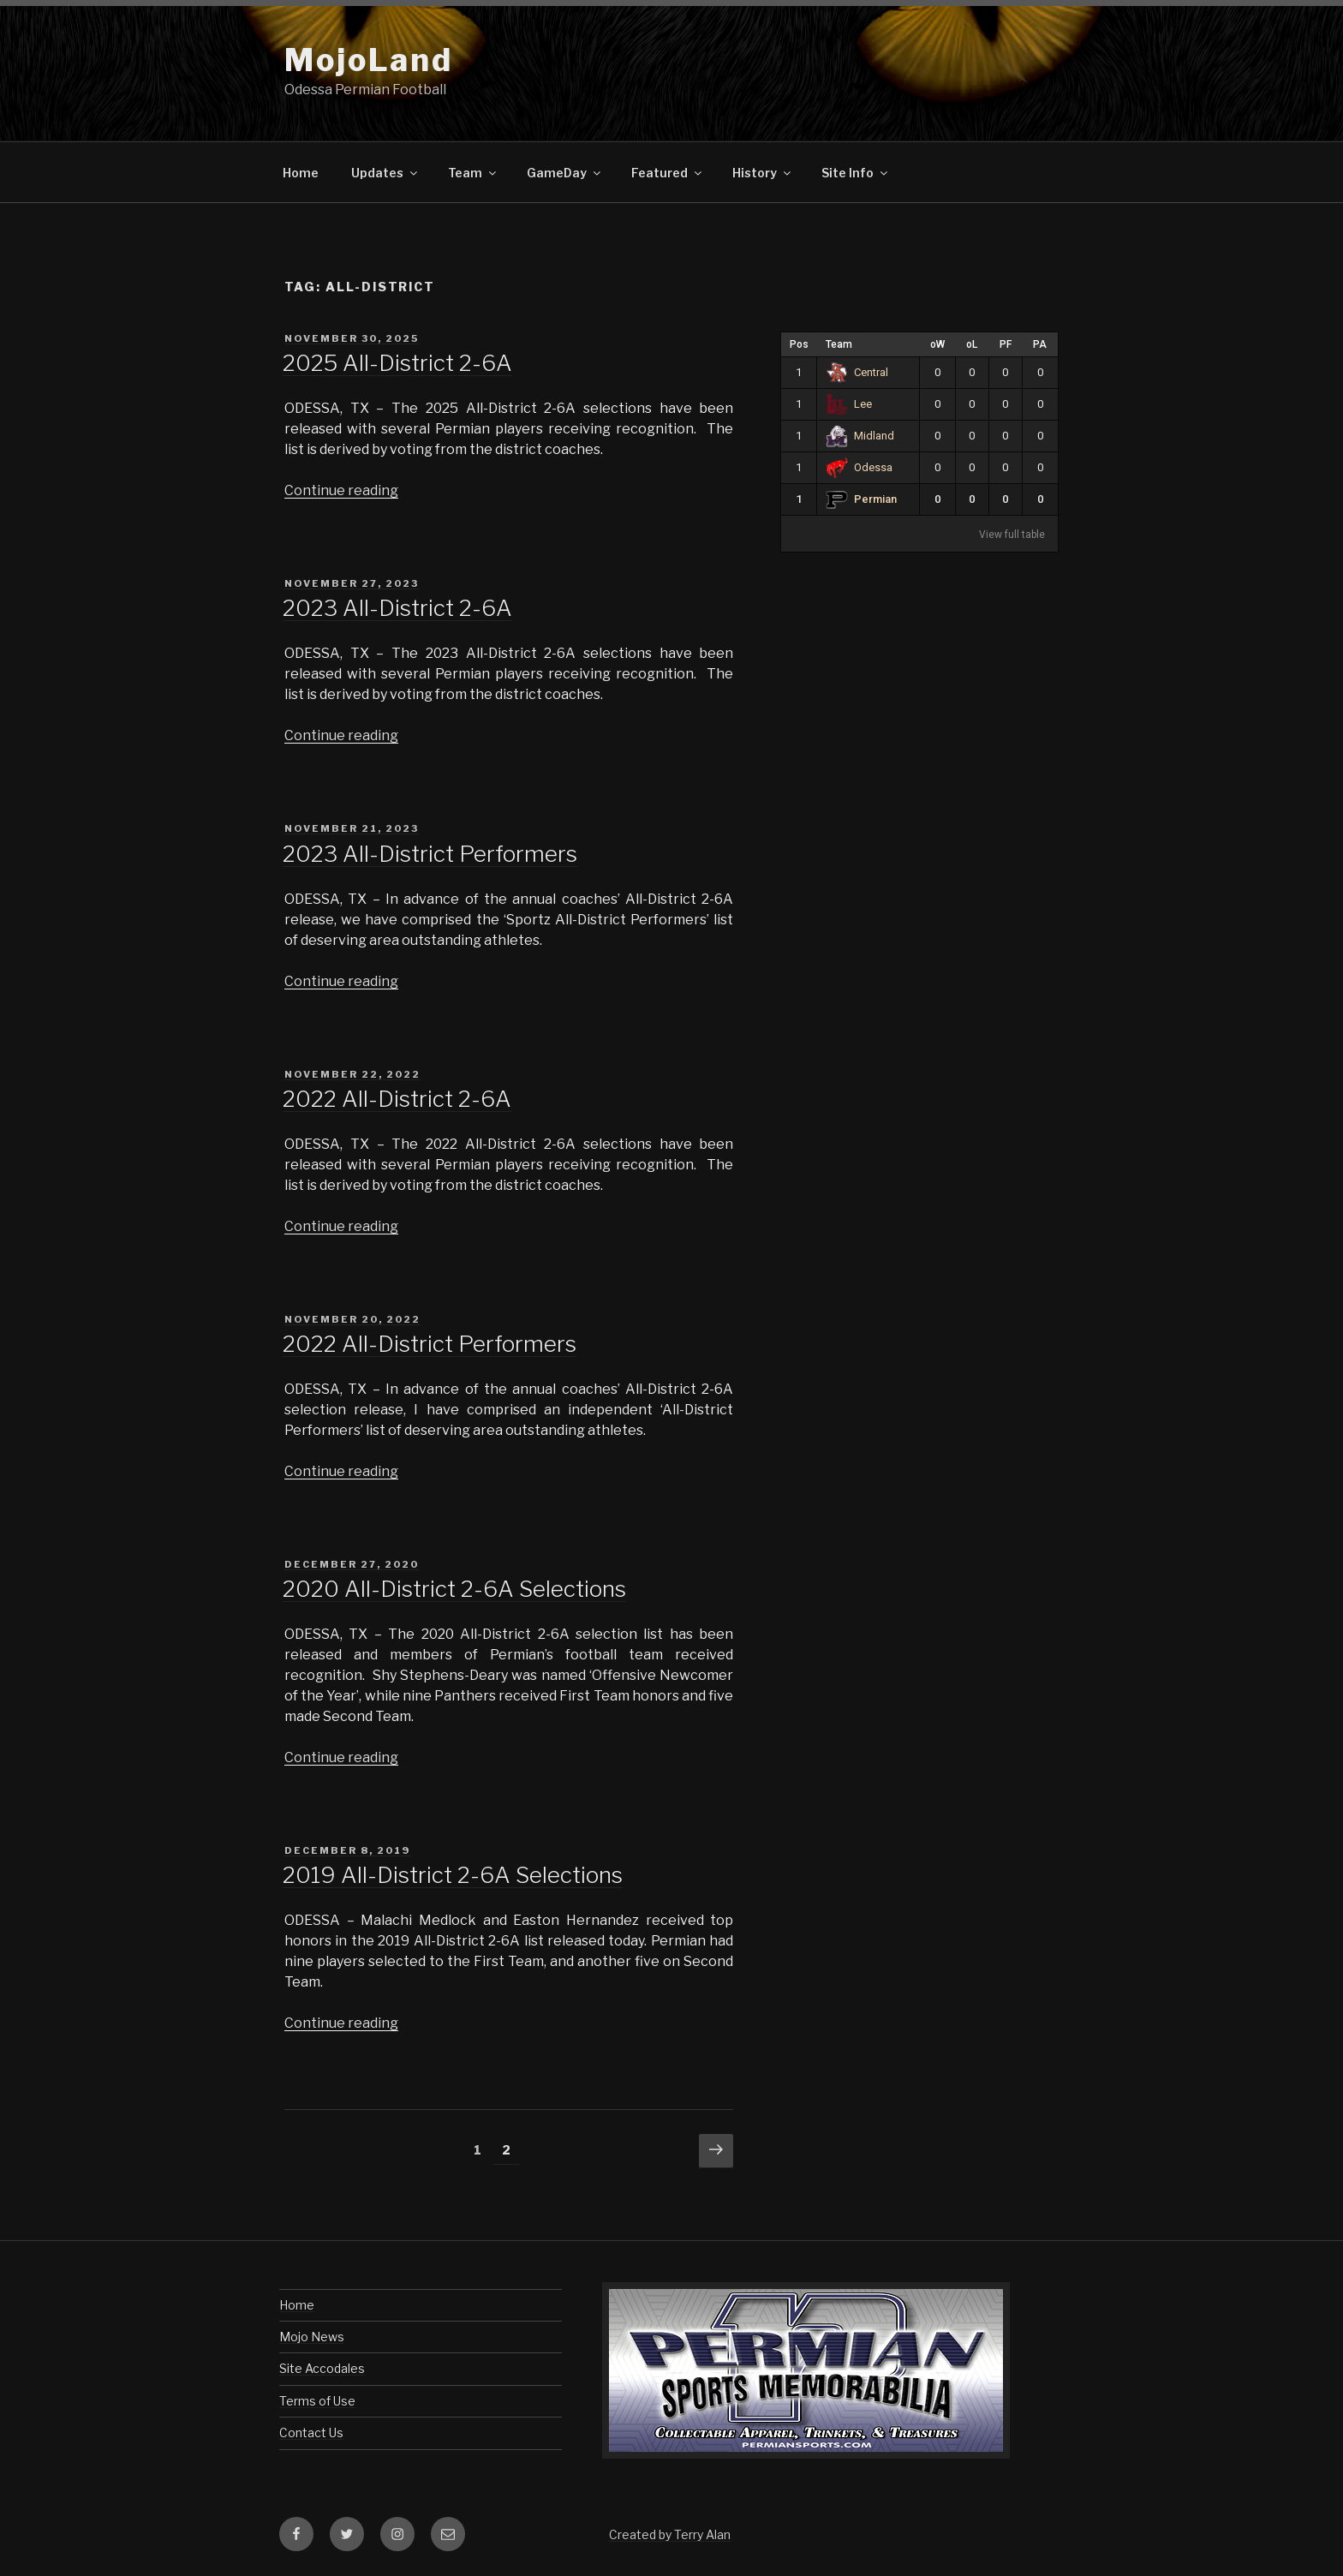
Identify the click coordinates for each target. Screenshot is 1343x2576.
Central (857, 372)
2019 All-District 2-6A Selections (453, 1875)
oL (971, 344)
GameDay (565, 172)
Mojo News (311, 2336)
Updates (385, 172)
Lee (849, 403)
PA (1040, 344)
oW (937, 344)
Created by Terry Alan (670, 2534)
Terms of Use (317, 2401)
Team (473, 172)
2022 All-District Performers (429, 1343)
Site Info (855, 172)
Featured (667, 172)
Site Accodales (322, 2368)
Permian (861, 499)
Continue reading (341, 490)
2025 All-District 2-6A (397, 363)
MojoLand (368, 60)
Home (301, 172)
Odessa (859, 467)
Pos (799, 344)
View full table (1012, 535)
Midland (860, 435)
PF (1006, 344)
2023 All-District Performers (430, 853)
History (762, 172)
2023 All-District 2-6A (397, 608)
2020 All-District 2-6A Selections (454, 1588)
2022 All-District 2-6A (397, 1098)
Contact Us (311, 2432)
